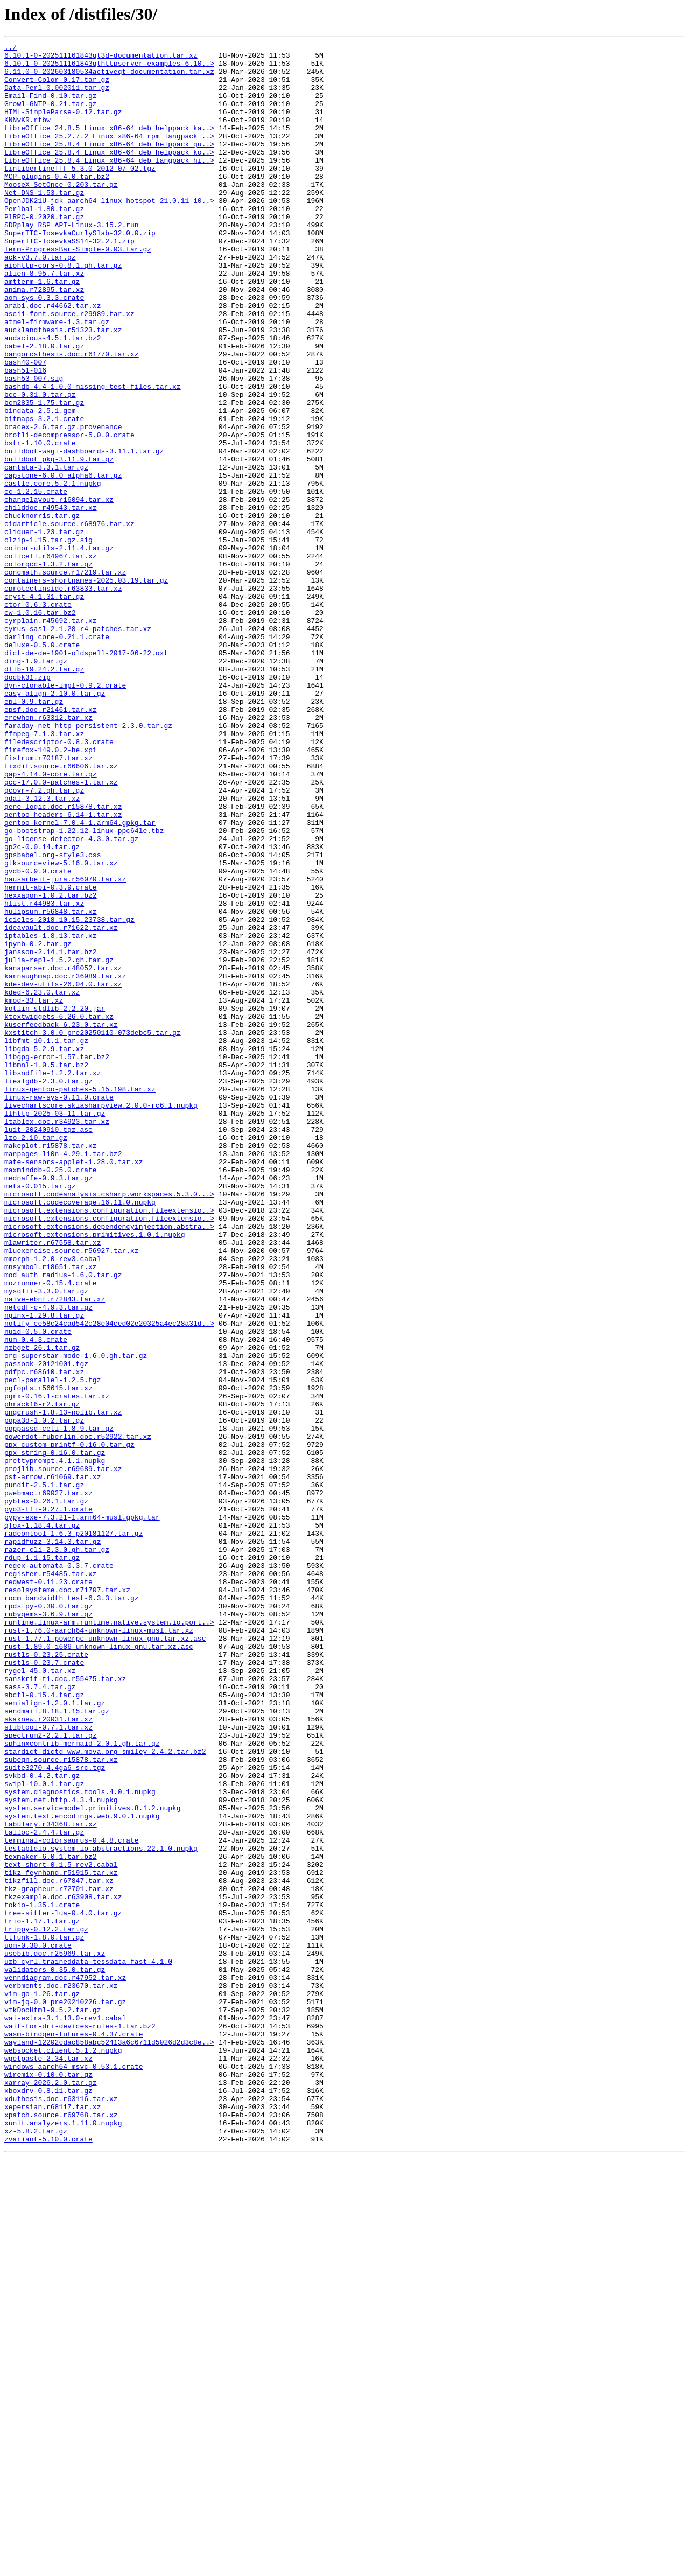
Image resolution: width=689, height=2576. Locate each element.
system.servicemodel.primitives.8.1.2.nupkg (92, 2161)
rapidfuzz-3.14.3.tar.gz (52, 1841)
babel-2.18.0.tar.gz (44, 407)
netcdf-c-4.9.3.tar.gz (48, 1560)
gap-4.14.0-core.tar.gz (50, 921)
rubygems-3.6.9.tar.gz (48, 1929)
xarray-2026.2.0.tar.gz (50, 2491)
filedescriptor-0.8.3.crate (59, 882)
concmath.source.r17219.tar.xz (65, 678)
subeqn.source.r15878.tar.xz (61, 2103)
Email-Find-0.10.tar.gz (50, 106)
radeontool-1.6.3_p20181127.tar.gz (73, 1832)
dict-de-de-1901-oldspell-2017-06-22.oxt (86, 775)
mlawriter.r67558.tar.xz (52, 1483)
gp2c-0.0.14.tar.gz (42, 1008)
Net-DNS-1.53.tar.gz (44, 223)
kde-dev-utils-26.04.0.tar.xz (63, 1173)
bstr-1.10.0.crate (40, 523)
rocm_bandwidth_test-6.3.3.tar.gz (71, 1909)
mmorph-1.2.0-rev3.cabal (52, 1502)
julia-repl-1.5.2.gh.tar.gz (59, 1144)
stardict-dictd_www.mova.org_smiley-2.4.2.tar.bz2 (105, 2093)
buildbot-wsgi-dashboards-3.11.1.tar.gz (84, 533)
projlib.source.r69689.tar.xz (63, 1754)
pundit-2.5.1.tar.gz (44, 1774)
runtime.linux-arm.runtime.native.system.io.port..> (109, 1938)
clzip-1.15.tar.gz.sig (48, 640)
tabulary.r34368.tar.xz (50, 2181)
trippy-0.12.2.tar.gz (46, 2307)
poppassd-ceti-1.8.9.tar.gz (59, 1706)
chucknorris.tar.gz (42, 610)
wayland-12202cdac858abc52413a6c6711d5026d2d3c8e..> (109, 2442)
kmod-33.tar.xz (33, 1192)
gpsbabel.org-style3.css (52, 1018)
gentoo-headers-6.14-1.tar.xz (63, 969)
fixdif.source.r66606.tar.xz (61, 911)
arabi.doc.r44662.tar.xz (52, 358)
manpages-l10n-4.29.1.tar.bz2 (63, 1376)
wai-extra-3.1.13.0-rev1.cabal (65, 2413)
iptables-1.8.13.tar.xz (50, 1114)
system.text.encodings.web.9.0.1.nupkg (82, 2171)
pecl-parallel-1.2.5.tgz (52, 1648)
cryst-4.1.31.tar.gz (44, 707)
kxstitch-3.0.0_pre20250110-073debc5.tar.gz (92, 1231)
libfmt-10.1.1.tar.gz (46, 1240)
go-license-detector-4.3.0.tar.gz (71, 998)
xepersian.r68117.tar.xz (52, 2520)
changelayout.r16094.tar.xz (59, 591)
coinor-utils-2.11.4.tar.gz (59, 649)
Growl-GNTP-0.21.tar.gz (50, 116)
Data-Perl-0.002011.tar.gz (56, 97)
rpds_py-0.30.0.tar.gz (48, 1919)
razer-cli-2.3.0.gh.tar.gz (56, 1851)
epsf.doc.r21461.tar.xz (50, 843)
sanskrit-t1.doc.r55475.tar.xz (65, 2006)
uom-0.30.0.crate (38, 2326)
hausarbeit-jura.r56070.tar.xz (65, 1047)
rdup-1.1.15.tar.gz (42, 1861)
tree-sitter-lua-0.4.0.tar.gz (63, 2287)
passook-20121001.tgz (46, 1628)
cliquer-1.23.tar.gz (44, 630)
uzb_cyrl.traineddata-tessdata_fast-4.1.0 (88, 2345)
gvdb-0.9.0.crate (38, 1037)
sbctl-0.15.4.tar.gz (44, 2026)
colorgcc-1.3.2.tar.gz (48, 669)
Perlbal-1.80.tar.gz (44, 242)
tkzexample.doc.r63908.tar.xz (63, 2268)
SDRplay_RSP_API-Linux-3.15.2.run (71, 262)
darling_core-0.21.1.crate (56, 756)
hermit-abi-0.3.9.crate (50, 1056)
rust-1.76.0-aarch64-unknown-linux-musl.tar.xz (98, 1948)
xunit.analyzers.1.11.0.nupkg (63, 2539)
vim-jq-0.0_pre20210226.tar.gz (65, 2394)
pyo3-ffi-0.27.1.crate (48, 1803)
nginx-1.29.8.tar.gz (44, 1570)
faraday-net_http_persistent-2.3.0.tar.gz (88, 862)
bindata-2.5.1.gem (40, 484)
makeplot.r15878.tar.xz (50, 1366)
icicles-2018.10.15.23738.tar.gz (69, 1095)
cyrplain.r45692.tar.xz (50, 736)
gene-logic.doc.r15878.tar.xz (63, 959)
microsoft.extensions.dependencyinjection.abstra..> (109, 1463)
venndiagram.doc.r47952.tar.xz (65, 2365)
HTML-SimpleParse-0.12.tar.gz (63, 126)
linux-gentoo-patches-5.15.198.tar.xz (80, 1299)
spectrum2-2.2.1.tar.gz (50, 2074)
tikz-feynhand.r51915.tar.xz (61, 2239)
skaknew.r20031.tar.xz (48, 2055)
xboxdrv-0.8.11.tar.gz (48, 2500)
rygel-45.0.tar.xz (40, 1996)
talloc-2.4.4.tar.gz (44, 2190)
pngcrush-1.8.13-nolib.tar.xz (63, 1686)
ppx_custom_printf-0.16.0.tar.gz (69, 1725)
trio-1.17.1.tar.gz (42, 2297)
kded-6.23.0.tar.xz (42, 1182)
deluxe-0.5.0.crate (42, 766)
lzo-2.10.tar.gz (35, 1357)
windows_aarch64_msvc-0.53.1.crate (73, 2471)
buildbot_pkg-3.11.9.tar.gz (59, 543)
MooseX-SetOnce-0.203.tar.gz (61, 213)
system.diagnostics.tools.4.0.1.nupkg (80, 2142)
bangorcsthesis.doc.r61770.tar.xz (71, 417)
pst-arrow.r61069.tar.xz (52, 1764)
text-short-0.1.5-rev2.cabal (61, 2229)
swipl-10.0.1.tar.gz (44, 2132)
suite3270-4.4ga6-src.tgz (54, 2113)
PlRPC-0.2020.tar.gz (44, 252)
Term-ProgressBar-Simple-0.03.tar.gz (77, 291)
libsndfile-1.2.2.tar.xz (52, 1279)
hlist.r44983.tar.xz (44, 1076)
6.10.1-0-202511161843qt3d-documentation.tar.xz (101, 58)
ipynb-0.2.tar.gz (38, 1124)
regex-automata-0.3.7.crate (59, 1870)
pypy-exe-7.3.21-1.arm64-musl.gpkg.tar (82, 1812)
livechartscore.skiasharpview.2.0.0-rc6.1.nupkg (101, 1318)
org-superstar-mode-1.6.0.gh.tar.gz (75, 1618)
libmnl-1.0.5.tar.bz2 (46, 1270)
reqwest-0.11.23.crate (48, 1890)
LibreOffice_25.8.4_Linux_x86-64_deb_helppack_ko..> (109, 174)
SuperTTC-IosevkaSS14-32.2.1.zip (69, 281)
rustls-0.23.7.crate (44, 1987)
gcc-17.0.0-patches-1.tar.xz (61, 930)
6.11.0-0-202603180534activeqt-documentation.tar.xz (109, 77)
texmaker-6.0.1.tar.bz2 (50, 2219)
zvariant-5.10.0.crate (48, 2559)
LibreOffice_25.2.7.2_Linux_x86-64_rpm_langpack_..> (109, 155)
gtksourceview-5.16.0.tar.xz (61, 1027)
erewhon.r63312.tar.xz (48, 853)
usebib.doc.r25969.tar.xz (54, 2336)
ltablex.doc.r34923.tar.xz (56, 1337)
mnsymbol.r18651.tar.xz (50, 1512)
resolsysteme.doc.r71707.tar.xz (67, 1900)
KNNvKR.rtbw (27, 136)
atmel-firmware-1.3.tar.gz (56, 378)
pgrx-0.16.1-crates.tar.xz (56, 1667)
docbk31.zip (27, 804)
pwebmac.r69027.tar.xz (48, 1783)
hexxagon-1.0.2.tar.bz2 (50, 1066)
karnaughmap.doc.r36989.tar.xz (65, 1163)
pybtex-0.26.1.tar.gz (46, 1793)
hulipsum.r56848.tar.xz (50, 1085)
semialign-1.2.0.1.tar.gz (54, 2035)
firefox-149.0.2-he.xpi (50, 892)
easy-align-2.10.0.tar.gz (54, 824)
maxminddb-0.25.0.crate (50, 1396)
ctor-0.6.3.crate (38, 717)
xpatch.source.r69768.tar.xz (61, 2530)
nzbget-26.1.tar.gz (42, 1609)
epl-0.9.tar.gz (33, 833)
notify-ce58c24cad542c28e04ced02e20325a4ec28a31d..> (109, 1580)
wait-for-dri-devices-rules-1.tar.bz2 (80, 2423)
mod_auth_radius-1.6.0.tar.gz (63, 1522)
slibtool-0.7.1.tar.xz (48, 2064)
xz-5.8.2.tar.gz (35, 2549)
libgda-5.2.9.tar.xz (44, 1250)
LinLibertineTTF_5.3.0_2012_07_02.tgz (80, 194)
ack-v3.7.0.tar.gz (40, 300)
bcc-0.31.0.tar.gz (40, 465)
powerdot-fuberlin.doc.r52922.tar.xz (77, 1715)
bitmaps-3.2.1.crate (44, 494)
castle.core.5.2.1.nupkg (52, 572)
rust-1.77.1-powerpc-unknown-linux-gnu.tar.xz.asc (105, 1958)
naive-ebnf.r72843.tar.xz (54, 1551)
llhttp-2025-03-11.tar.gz (54, 1328)
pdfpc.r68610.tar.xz (44, 1638)
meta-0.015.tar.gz (40, 1415)
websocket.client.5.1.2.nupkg (63, 2452)
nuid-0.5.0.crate (38, 1589)
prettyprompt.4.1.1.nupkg (54, 1744)
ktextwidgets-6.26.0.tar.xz (59, 1211)
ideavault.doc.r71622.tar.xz (61, 1105)
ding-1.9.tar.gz (35, 785)
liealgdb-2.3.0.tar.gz (48, 1289)
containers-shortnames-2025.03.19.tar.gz (86, 688)
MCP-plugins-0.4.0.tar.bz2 (56, 203)
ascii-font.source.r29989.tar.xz (69, 368)
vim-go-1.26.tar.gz (42, 2384)
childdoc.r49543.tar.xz (50, 601)
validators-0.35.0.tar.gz (54, 2355)
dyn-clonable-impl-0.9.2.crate (65, 814)
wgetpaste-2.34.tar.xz (48, 2462)
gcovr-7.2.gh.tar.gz (44, 940)
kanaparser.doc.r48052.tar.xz (63, 1153)
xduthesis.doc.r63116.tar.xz (61, 2510)
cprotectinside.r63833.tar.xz (63, 698)
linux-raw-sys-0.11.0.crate (59, 1308)
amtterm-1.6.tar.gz (42, 329)
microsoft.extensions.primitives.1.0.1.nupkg (94, 1473)
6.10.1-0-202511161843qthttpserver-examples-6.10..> (109, 68)
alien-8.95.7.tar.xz (44, 320)
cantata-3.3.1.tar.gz (46, 552)
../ (10, 48)
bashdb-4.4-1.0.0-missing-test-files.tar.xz (92, 455)
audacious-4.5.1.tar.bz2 (52, 397)
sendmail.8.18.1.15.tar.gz (56, 2045)
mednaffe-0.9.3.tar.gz (48, 1405)
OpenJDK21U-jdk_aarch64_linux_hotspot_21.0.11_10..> (109, 232)
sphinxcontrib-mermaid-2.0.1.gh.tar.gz (82, 2084)
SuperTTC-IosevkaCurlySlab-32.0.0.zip (80, 271)
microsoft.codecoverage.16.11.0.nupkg (80, 1434)
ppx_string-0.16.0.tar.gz (54, 1735)
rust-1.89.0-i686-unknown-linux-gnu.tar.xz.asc (98, 1967)
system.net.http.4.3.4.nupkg (61, 2152)
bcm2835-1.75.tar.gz (44, 475)
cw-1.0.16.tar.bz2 (40, 727)
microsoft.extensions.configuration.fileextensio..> (109, 1444)
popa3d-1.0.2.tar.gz (44, 1696)
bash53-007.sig (33, 446)
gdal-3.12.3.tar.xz (42, 950)
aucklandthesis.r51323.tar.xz (63, 388)
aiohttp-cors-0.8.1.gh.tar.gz (63, 310)
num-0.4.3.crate (35, 1599)
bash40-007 (25, 426)
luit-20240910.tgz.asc (48, 1347)
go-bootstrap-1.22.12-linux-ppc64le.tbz (84, 988)
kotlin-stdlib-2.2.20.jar (54, 1202)
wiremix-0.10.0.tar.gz (48, 2481)
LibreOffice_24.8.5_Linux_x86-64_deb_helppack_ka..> (109, 145)
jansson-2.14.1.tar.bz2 (50, 1134)
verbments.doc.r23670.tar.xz (61, 2374)
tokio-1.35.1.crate (42, 2278)
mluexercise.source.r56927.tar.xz (71, 1492)
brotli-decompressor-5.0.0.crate (69, 514)
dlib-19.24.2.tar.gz (44, 795)
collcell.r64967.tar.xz (50, 659)
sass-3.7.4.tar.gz (40, 2016)
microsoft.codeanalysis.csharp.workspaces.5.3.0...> (109, 1425)
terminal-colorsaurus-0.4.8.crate (71, 2200)
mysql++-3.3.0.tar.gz (46, 1541)
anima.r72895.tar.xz (44, 339)
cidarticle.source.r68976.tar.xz (69, 620)
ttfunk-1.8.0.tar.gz (44, 2316)
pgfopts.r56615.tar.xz (48, 1657)
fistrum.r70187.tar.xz (48, 901)
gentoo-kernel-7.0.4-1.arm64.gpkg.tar (80, 979)
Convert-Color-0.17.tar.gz (56, 87)
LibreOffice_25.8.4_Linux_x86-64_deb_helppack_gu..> (109, 165)
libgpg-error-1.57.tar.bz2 (56, 1260)
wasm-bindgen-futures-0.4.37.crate (73, 2433)
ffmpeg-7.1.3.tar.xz (44, 872)
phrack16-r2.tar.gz (42, 1677)
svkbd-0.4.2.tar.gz (42, 2122)
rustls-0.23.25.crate (46, 1977)
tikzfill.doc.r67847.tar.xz (59, 2248)
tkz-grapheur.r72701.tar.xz (59, 2258)
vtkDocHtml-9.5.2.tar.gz (52, 2404)
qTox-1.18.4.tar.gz (42, 1822)
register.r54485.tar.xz (50, 1880)
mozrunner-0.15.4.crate (50, 1531)
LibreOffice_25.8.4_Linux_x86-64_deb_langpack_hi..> (109, 184)
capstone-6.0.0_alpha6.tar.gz (63, 562)
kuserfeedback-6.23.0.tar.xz (61, 1221)
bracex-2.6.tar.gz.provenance (63, 504)
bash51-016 (25, 436)
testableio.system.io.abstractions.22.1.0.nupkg (101, 2210)
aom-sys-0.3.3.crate (44, 349)
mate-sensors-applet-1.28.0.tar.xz (73, 1386)
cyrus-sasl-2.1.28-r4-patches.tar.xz (77, 746)
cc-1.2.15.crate (35, 581)
